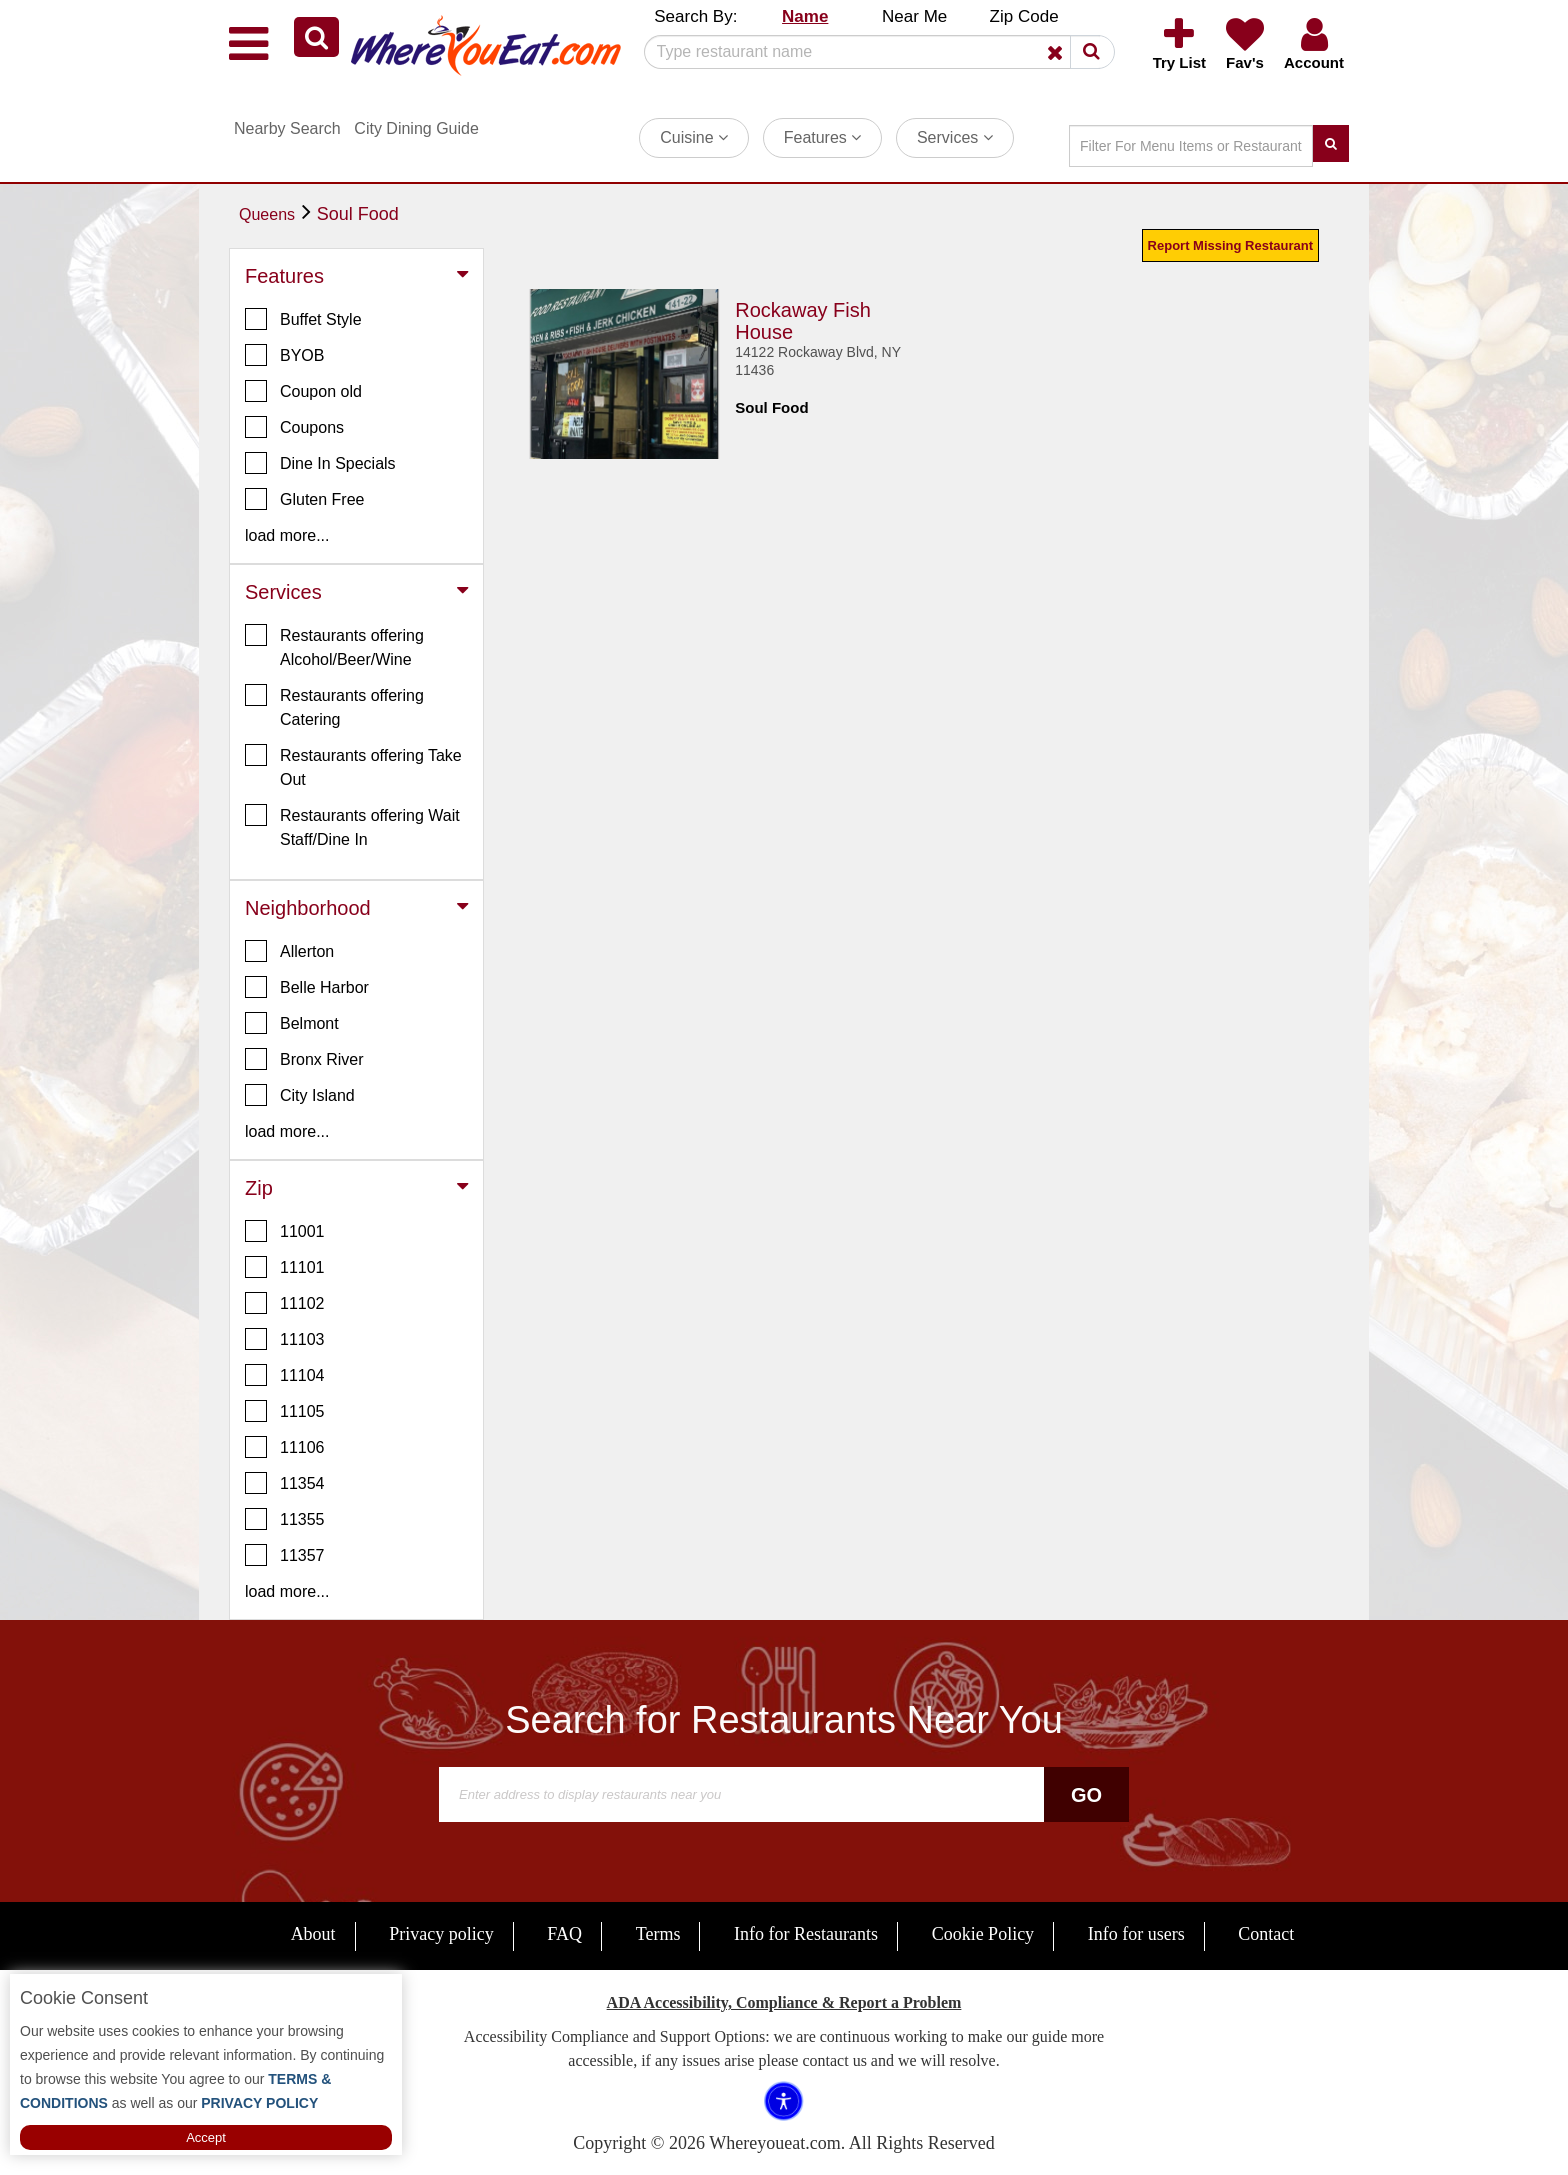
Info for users (1136, 1934)
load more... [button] (287, 535)
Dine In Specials (320, 463)
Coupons (294, 427)
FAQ (564, 1934)
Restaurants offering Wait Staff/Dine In (352, 826)
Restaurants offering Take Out (353, 766)
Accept (206, 2137)
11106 (285, 1447)
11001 (285, 1231)
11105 (285, 1411)
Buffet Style (303, 319)
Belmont (292, 1023)
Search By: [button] (695, 16)
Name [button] (805, 16)
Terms (658, 1934)
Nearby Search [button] (287, 128)
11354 (285, 1483)
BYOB (284, 355)
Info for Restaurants (806, 1934)
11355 (285, 1519)
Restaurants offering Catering (334, 706)
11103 (285, 1339)
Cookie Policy (983, 1934)
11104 (285, 1375)
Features (823, 137)
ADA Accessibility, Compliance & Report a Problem (784, 2002)
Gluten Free (304, 499)
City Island (300, 1095)
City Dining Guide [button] (416, 128)
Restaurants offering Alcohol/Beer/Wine (334, 646)
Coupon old (303, 391)
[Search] (872, 52)
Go (1086, 1795)
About (313, 1934)
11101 (285, 1267)
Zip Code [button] (1024, 16)
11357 (285, 1555)
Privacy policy (441, 1934)
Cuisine (694, 137)
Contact (1266, 1934)
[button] (316, 37)
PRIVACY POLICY (257, 2103)
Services (955, 137)
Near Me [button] (914, 16)
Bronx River (304, 1059)
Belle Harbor (307, 987)
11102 (285, 1303)
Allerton (289, 951)
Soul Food (358, 214)
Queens (267, 214)
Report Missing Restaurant (1230, 245)
